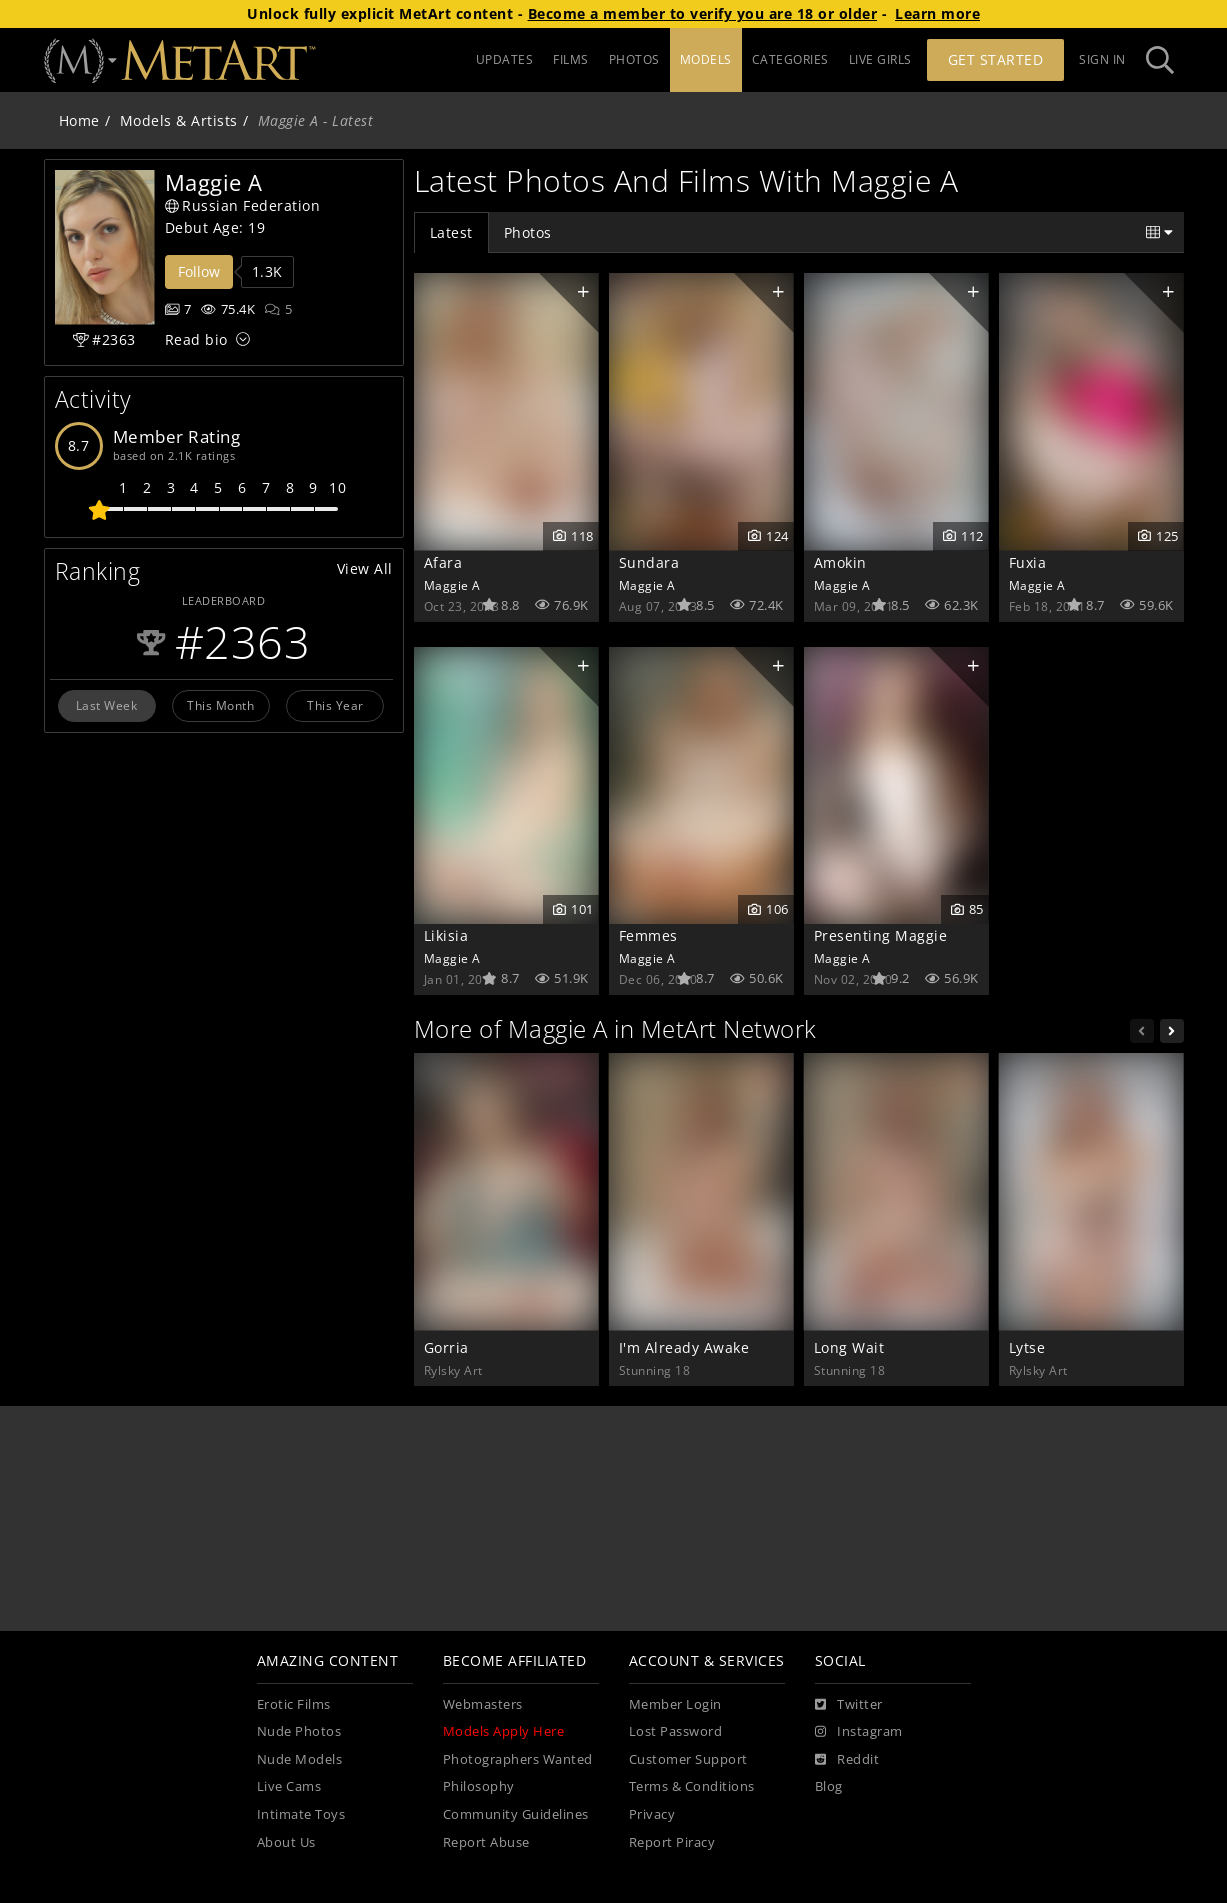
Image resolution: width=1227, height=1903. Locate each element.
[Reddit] (847, 1760)
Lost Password (676, 1731)
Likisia (446, 935)
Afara (443, 562)
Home (79, 120)
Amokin (840, 562)
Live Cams (289, 1786)
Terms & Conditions (692, 1786)
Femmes (648, 935)
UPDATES (505, 59)
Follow (199, 271)
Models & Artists (179, 120)
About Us (286, 1842)
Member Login (675, 1704)
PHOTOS (634, 59)
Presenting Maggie (881, 935)
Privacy (652, 1814)
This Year (335, 705)
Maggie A (452, 585)
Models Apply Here (504, 1731)
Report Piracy (672, 1842)
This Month (220, 705)
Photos (528, 232)
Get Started (996, 59)
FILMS (571, 59)
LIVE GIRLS (880, 59)
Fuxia (1028, 562)
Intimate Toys (301, 1814)
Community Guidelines (516, 1814)
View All (365, 568)
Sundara (649, 562)
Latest (451, 232)
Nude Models (300, 1759)
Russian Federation (243, 205)
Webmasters (483, 1704)
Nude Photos (299, 1731)
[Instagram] (859, 1732)
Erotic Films (294, 1704)
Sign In (1102, 59)
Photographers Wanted (518, 1759)
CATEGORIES (790, 59)
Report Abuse (486, 1842)
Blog (829, 1786)
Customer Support (688, 1759)
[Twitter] (849, 1705)
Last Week (107, 705)
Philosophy (479, 1786)
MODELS (706, 59)
